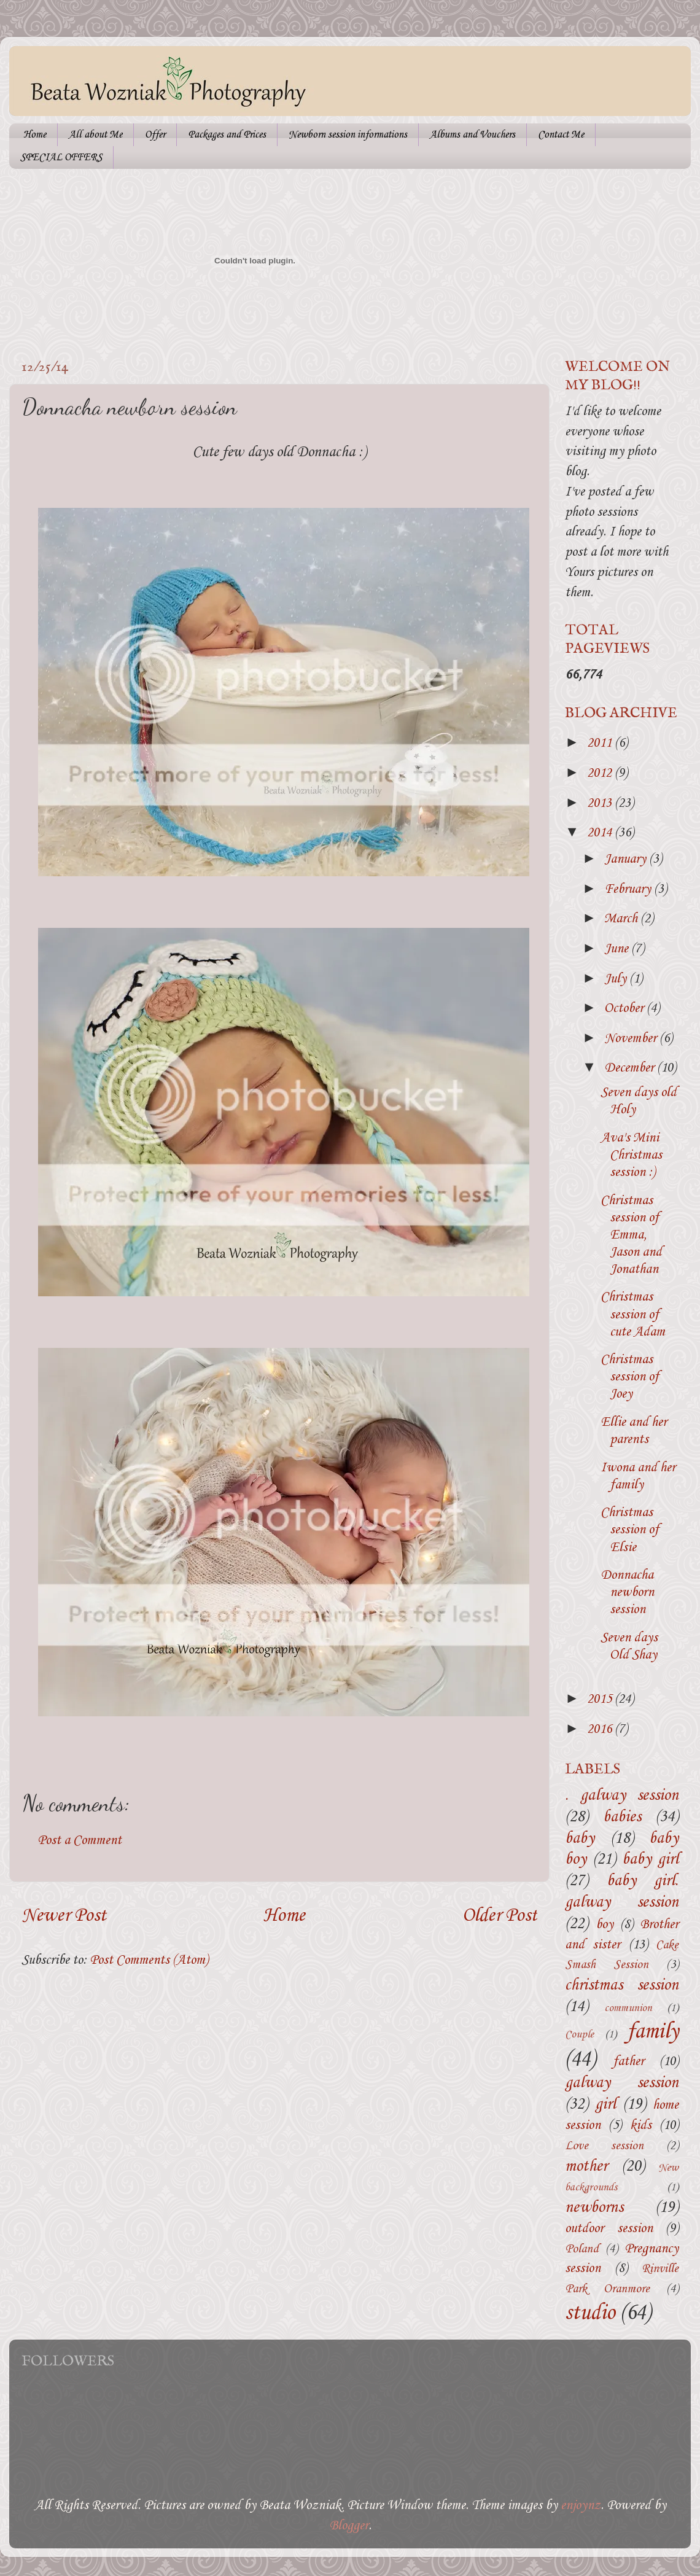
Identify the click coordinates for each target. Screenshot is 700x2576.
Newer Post (63, 1916)
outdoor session (609, 2228)
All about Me (95, 135)
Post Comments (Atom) (149, 1960)
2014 (601, 833)
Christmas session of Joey (630, 1377)
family (653, 2031)
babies (622, 1817)
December (630, 1068)
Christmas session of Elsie (630, 1530)
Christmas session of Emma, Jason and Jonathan (631, 1235)
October (625, 1008)
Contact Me (561, 135)
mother (586, 2166)
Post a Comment (79, 1840)
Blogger (348, 2526)
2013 (601, 803)
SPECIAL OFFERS (61, 157)
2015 (601, 1699)
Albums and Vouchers (472, 135)
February (629, 889)
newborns (594, 2207)
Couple (579, 2034)
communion (628, 2008)
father (628, 2061)
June (617, 949)
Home (34, 135)
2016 (601, 1729)
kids (640, 2125)
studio (590, 2312)
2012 (601, 773)
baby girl (650, 1859)
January (626, 859)
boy (604, 1924)
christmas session (622, 1985)
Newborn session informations (348, 135)
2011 (601, 743)
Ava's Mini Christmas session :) (631, 1155)
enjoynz (581, 2505)
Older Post (499, 1916)
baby (579, 1838)
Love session (604, 2146)
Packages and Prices (227, 135)
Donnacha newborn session (627, 1592)
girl (605, 2104)
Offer (155, 135)
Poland (582, 2249)
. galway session (622, 1795)
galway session (622, 2083)
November (631, 1038)
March (622, 919)
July (616, 979)
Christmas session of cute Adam (633, 1314)
